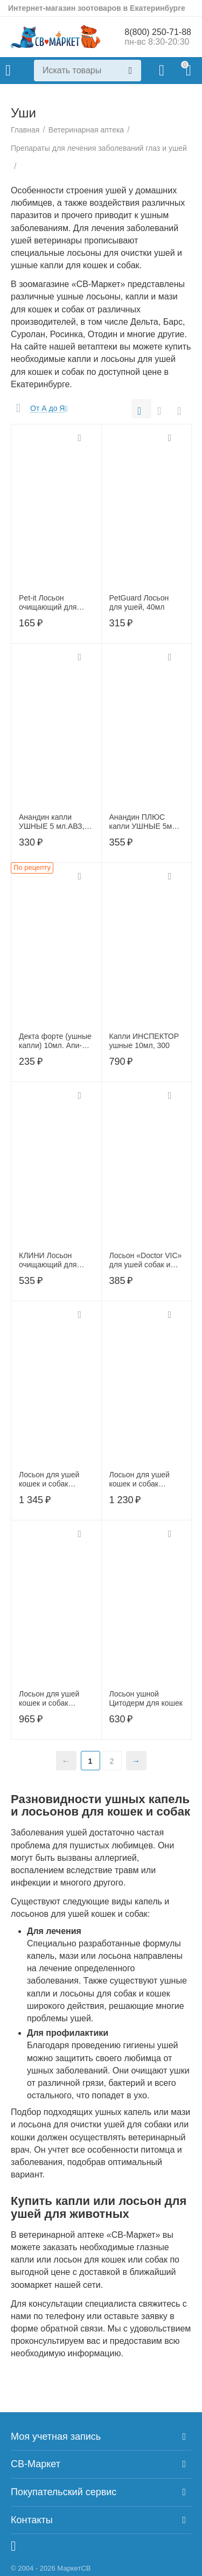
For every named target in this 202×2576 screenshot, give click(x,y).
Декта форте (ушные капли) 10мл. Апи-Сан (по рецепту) (55, 1041)
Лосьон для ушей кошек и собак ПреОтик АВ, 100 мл (54, 1699)
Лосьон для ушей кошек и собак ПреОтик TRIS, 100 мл (142, 1479)
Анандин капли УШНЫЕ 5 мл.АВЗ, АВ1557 (51, 822)
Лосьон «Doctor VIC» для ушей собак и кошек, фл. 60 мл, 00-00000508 (145, 1260)
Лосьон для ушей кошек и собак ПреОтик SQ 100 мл (54, 1479)
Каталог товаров (8, 70)
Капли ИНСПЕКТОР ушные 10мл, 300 (144, 1041)
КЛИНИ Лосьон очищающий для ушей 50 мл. (47, 1260)
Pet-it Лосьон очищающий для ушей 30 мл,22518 (50, 603)
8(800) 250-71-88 (157, 32)
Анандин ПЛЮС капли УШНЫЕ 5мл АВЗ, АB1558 (143, 822)
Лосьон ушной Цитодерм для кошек (146, 1698)
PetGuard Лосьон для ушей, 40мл (139, 602)
